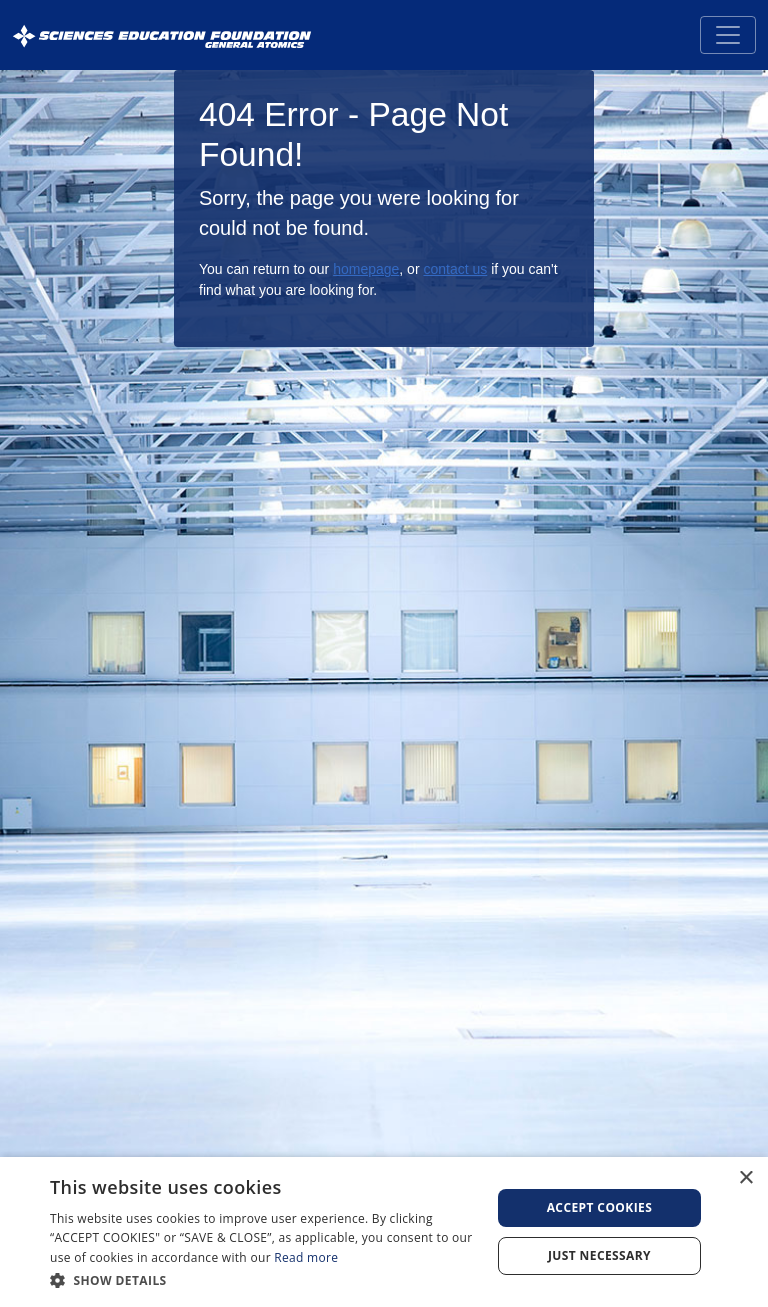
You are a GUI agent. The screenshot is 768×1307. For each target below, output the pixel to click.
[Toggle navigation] (728, 35)
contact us (455, 269)
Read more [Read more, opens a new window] (306, 1257)
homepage (366, 269)
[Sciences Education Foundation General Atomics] (162, 35)
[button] (264, 1280)
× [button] (745, 1178)
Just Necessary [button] (599, 1255)
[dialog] (384, 1232)
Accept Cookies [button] (600, 1207)
